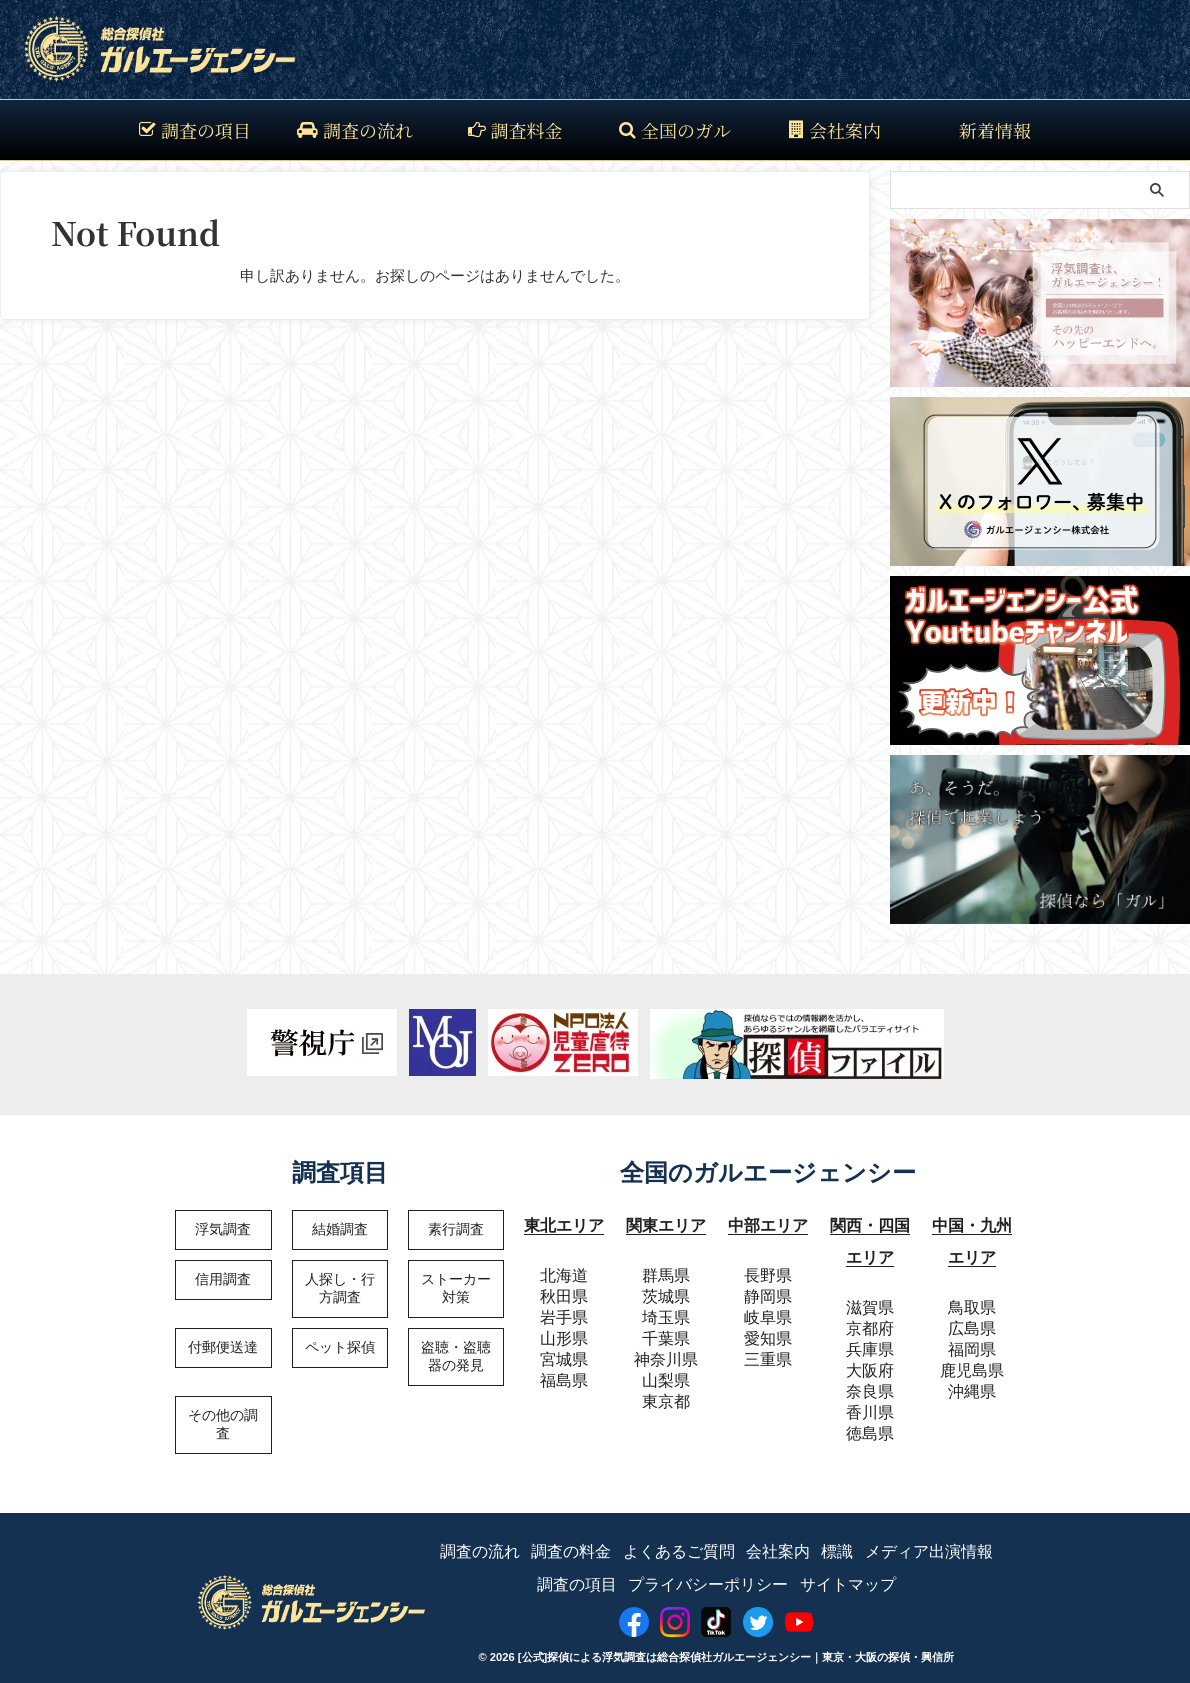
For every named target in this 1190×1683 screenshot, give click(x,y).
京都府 (870, 1318)
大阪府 (870, 1360)
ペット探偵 (340, 1347)
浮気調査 (223, 1229)
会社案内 (835, 130)
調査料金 (515, 130)
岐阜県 (768, 1312)
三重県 (768, 1354)
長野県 (768, 1270)
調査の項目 (195, 130)
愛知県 (768, 1333)
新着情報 (995, 130)
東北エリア (564, 1223)
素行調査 (456, 1229)
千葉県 (666, 1333)
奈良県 (870, 1381)
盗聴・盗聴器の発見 (456, 1356)
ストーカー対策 (456, 1288)
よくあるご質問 (679, 1542)
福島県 (564, 1375)
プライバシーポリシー (708, 1574)
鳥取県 (972, 1297)
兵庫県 (870, 1339)
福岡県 (972, 1339)
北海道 (564, 1270)
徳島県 (870, 1423)
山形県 (564, 1333)
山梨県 (666, 1375)
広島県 (972, 1318)
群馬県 (666, 1270)
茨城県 (666, 1291)
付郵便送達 (223, 1347)
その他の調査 (223, 1424)
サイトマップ (848, 1574)
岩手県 (564, 1312)
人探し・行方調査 (340, 1288)
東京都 (666, 1396)
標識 (837, 1542)
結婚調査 (340, 1229)
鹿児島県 (972, 1360)
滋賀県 (870, 1297)
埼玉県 (666, 1312)
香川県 (870, 1402)
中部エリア (768, 1223)
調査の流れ (355, 130)
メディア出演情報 (929, 1542)
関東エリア (666, 1223)
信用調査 (223, 1279)
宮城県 (564, 1354)
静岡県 (768, 1291)
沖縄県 (972, 1381)
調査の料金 (571, 1542)
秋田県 (564, 1291)
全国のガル (675, 130)
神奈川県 (666, 1354)
